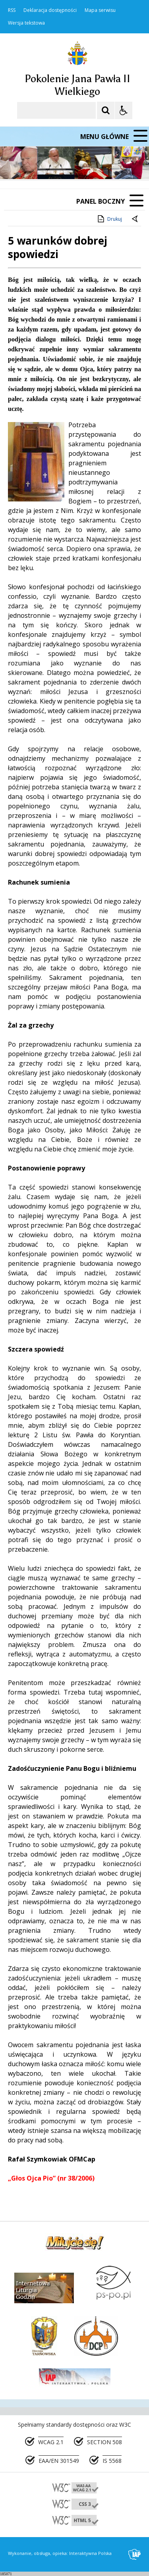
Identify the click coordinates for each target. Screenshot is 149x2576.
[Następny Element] (58, 164)
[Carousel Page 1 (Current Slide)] (77, 164)
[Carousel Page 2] (85, 164)
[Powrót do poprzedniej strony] (135, 219)
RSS (11, 10)
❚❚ (16, 163)
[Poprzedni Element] (38, 164)
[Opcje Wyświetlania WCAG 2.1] (123, 110)
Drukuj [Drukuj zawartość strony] (109, 218)
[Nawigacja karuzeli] (48, 164)
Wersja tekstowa (26, 23)
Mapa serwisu (100, 10)
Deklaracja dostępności (50, 10)
